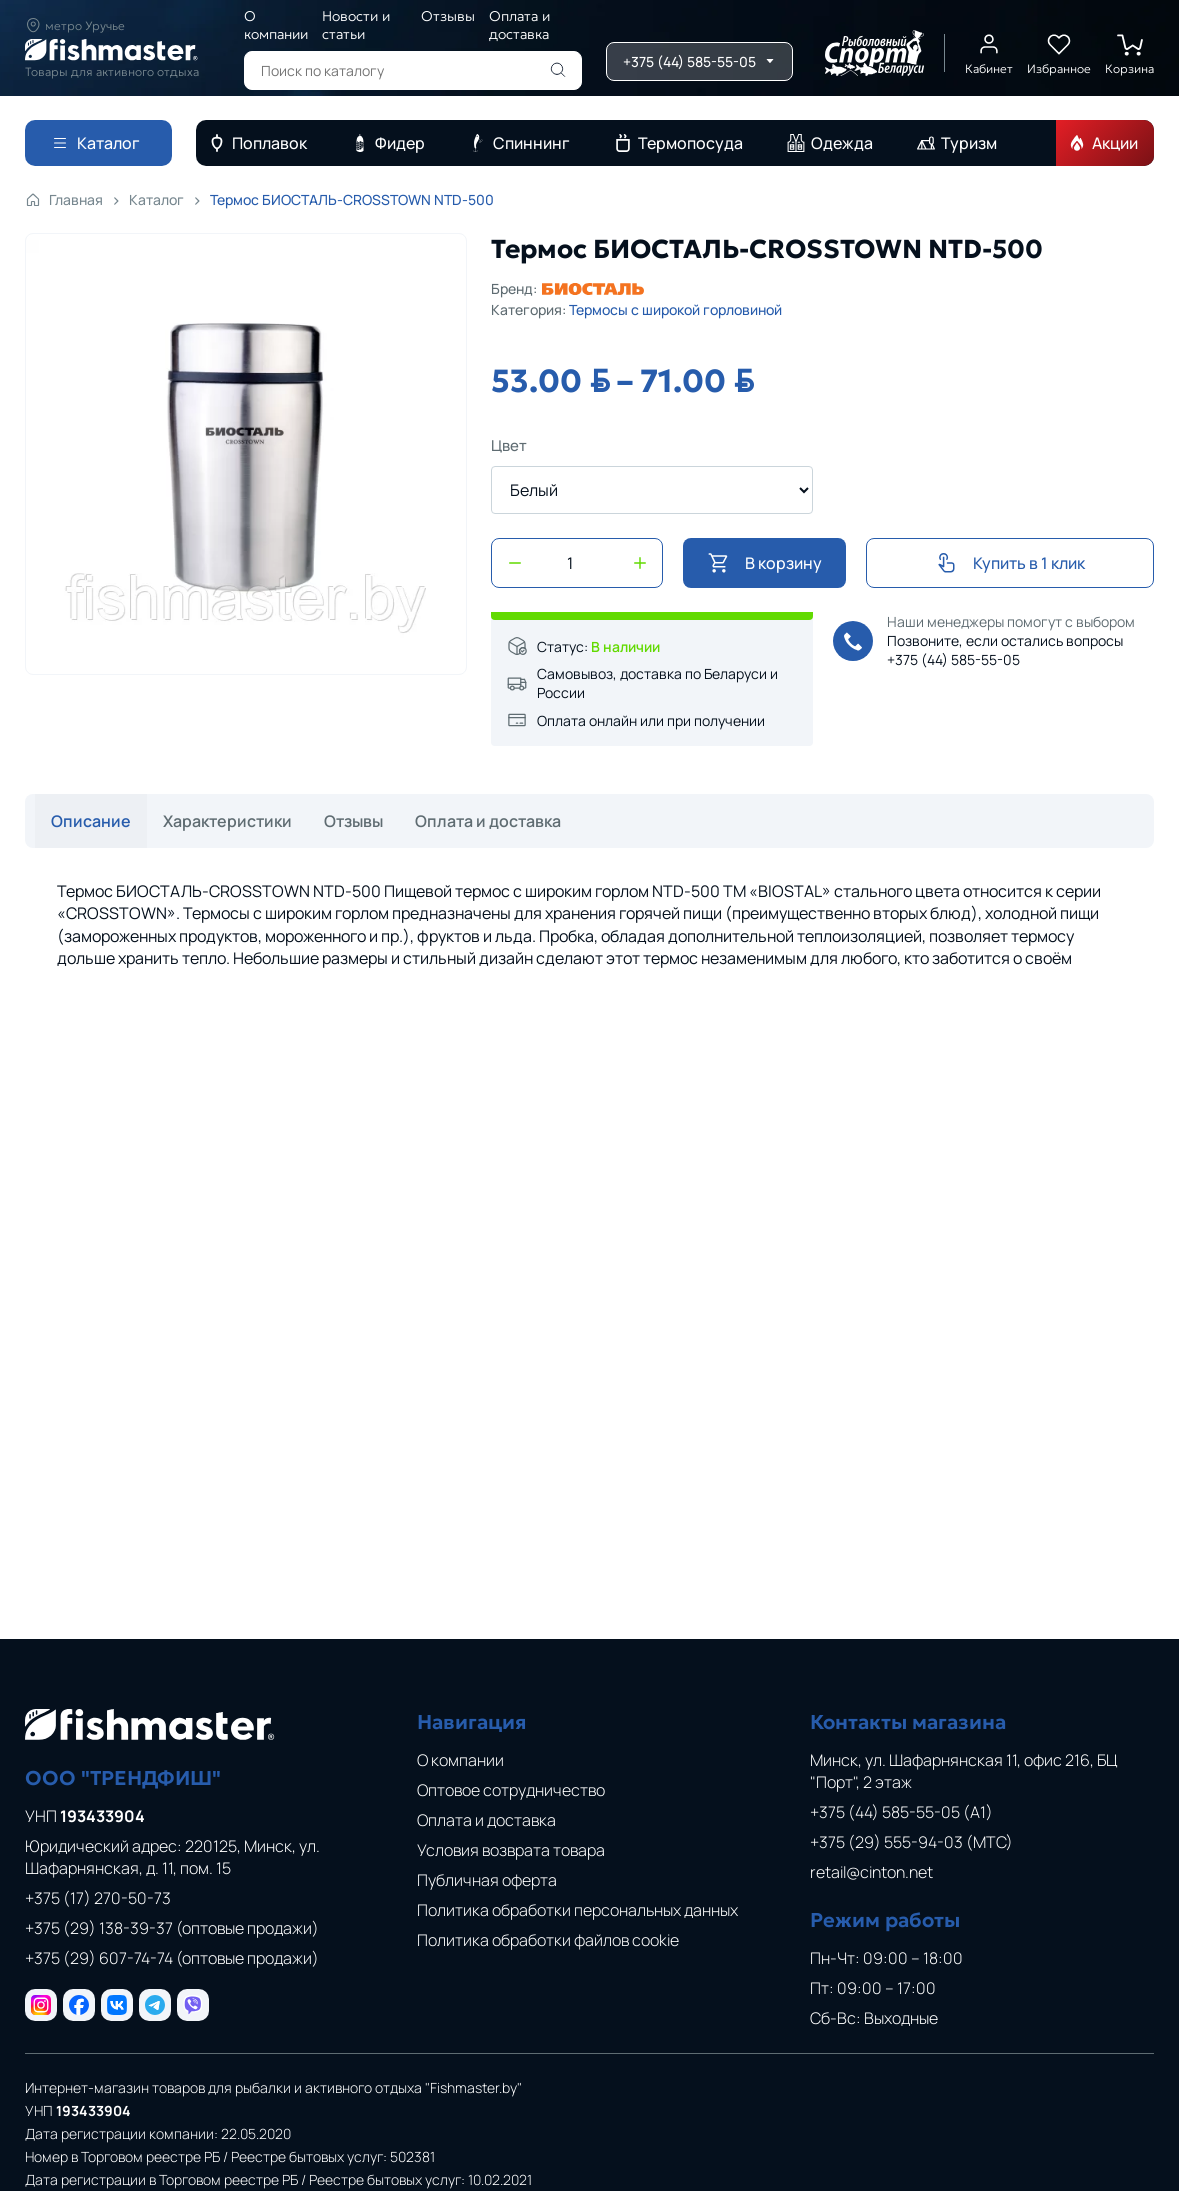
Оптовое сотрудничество (511, 1790)
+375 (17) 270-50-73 (98, 1898)
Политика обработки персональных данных (577, 1910)
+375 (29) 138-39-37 (172, 1928)
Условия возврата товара (511, 1850)
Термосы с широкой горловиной (675, 309)
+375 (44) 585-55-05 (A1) (901, 1812)
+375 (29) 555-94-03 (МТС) (911, 1842)
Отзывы (448, 16)
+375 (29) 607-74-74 (172, 1958)
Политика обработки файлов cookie (548, 1940)
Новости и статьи (356, 25)
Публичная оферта (487, 1880)
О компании (276, 25)
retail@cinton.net (871, 1872)
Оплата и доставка (519, 25)
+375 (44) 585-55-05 (953, 659)
